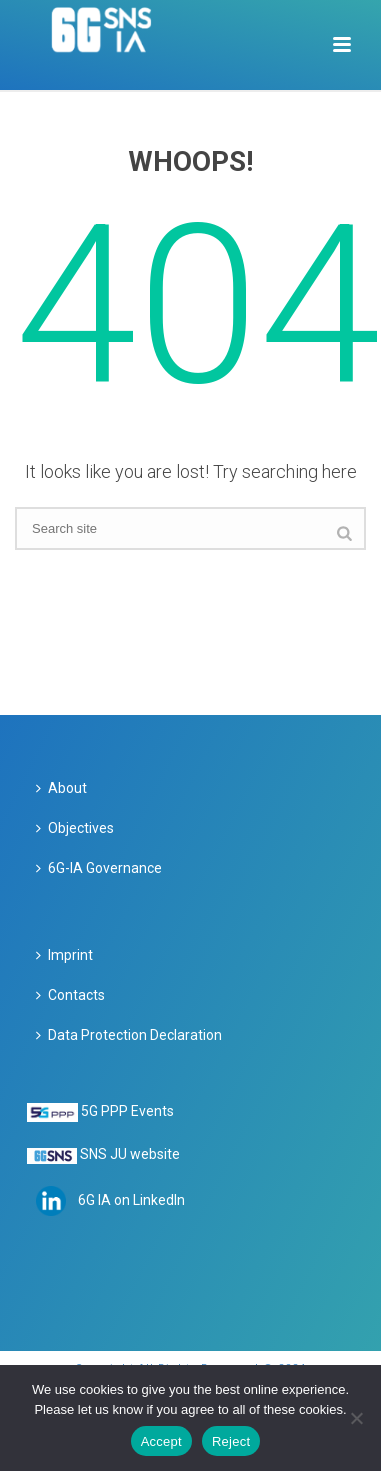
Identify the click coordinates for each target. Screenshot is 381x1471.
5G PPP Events (127, 1111)
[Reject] (356, 1418)
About (61, 788)
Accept (161, 1441)
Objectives (75, 828)
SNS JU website (130, 1154)
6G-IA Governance (99, 868)
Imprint (64, 955)
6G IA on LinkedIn (131, 1200)
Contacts (70, 995)
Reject (231, 1441)
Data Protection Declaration (129, 1035)
